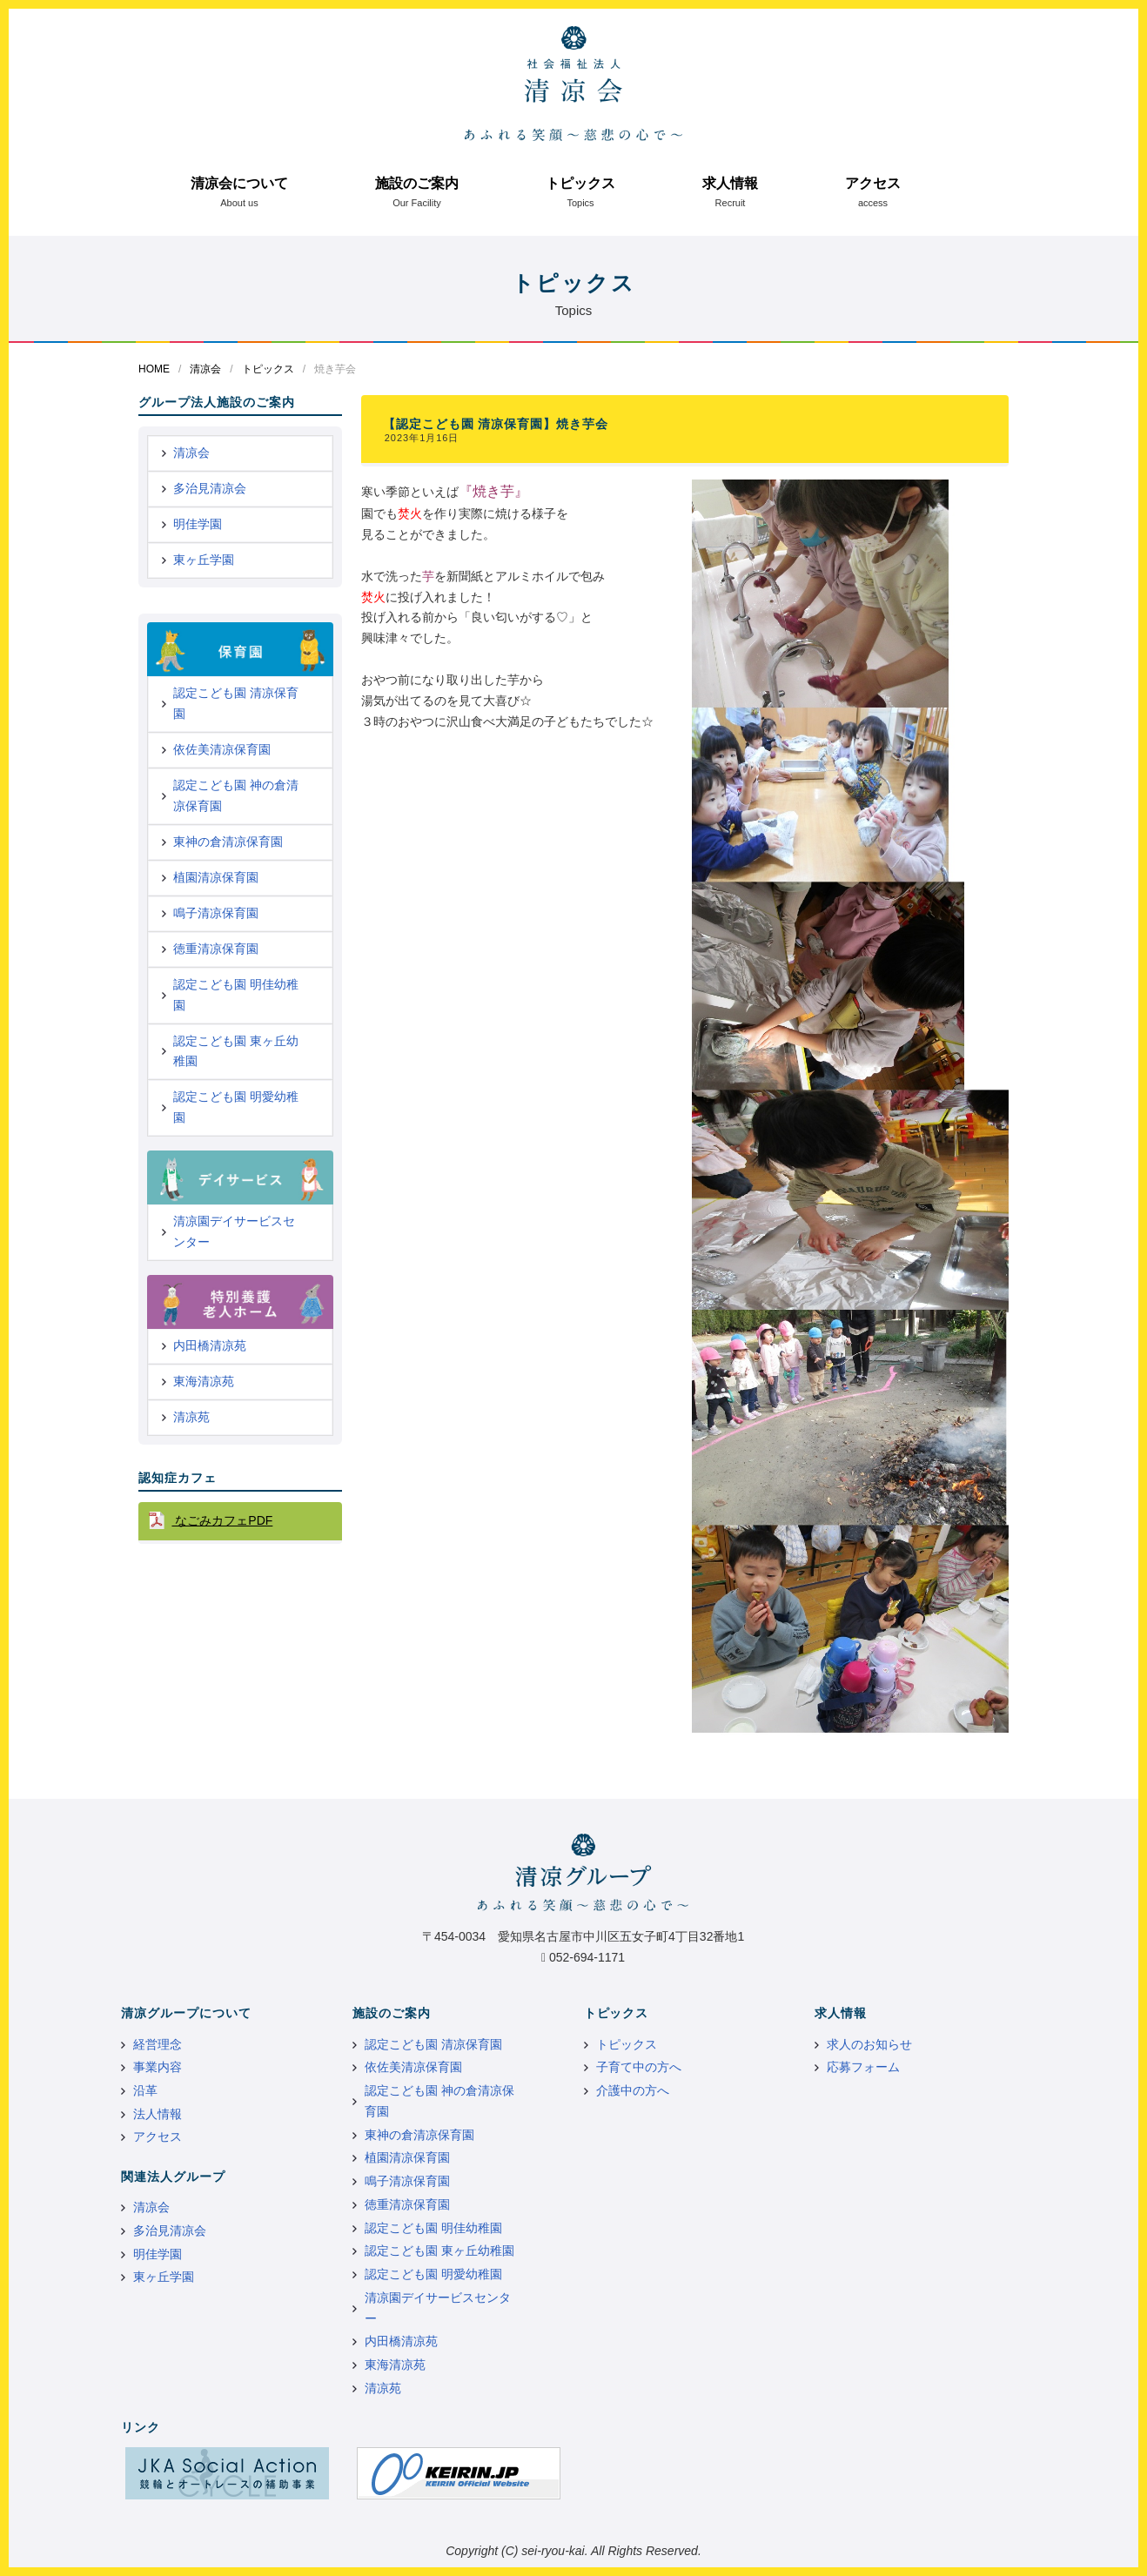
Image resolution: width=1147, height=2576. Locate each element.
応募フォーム (863, 2067)
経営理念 (157, 2044)
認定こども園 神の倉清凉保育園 (235, 795)
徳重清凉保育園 (215, 949)
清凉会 (205, 369)
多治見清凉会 (209, 488)
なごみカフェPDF (221, 1520)
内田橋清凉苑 (209, 1345)
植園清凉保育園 (215, 877)
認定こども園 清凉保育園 (235, 703)
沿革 (145, 2090)
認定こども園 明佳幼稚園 (235, 994)
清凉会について (239, 183)
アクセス (873, 183)
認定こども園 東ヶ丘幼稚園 (235, 1051)
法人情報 (157, 2114)
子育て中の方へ (638, 2067)
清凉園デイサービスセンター (234, 1231)
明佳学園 (197, 524)
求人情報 (730, 183)
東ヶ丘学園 (203, 560)
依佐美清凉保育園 (222, 749)
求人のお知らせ (869, 2044)
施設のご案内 (417, 183)
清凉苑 (191, 1417)
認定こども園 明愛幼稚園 (235, 1107)
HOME (154, 369)
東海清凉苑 (203, 1381)
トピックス (580, 183)
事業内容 (157, 2067)
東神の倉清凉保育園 (228, 842)
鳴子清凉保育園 (215, 913)
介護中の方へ (632, 2090)
